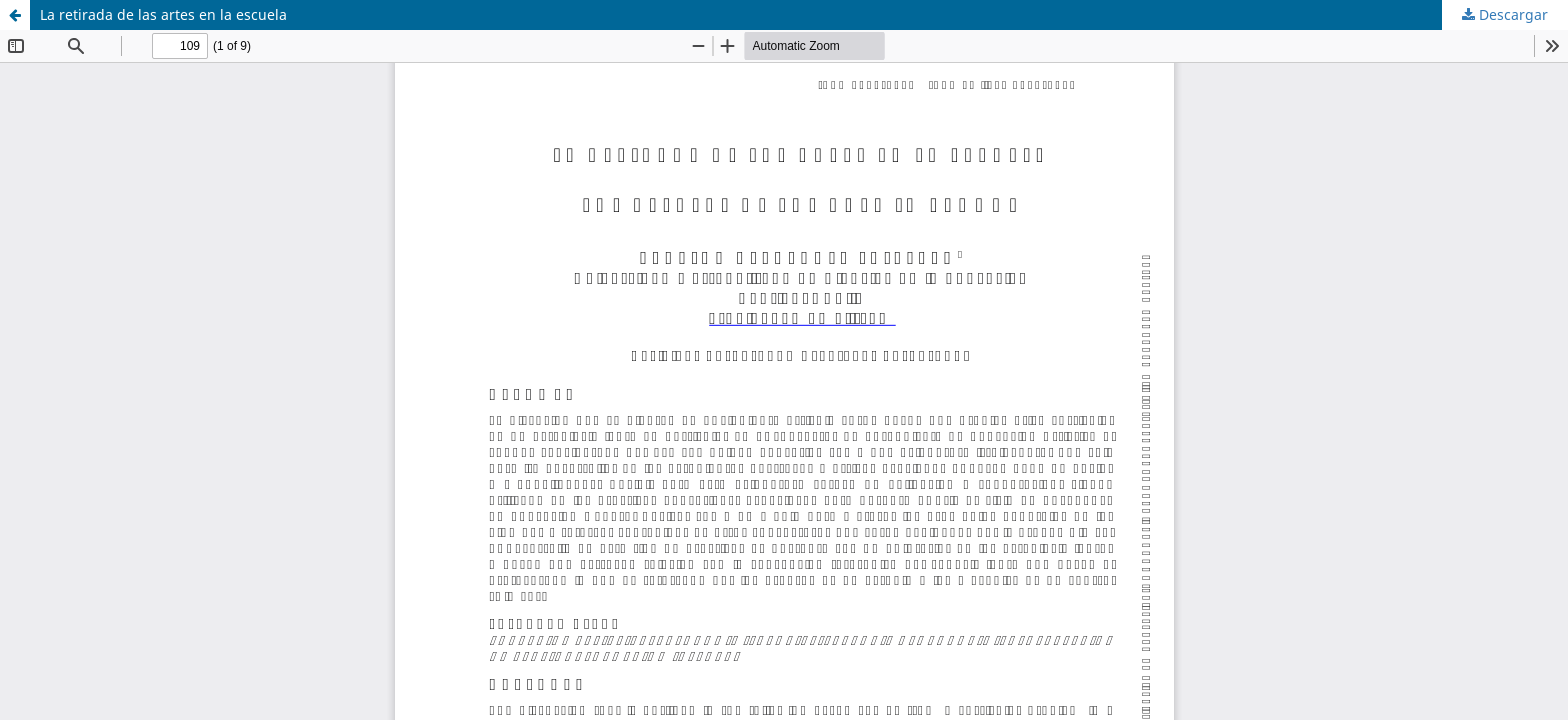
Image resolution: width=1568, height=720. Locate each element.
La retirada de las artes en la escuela (163, 14)
